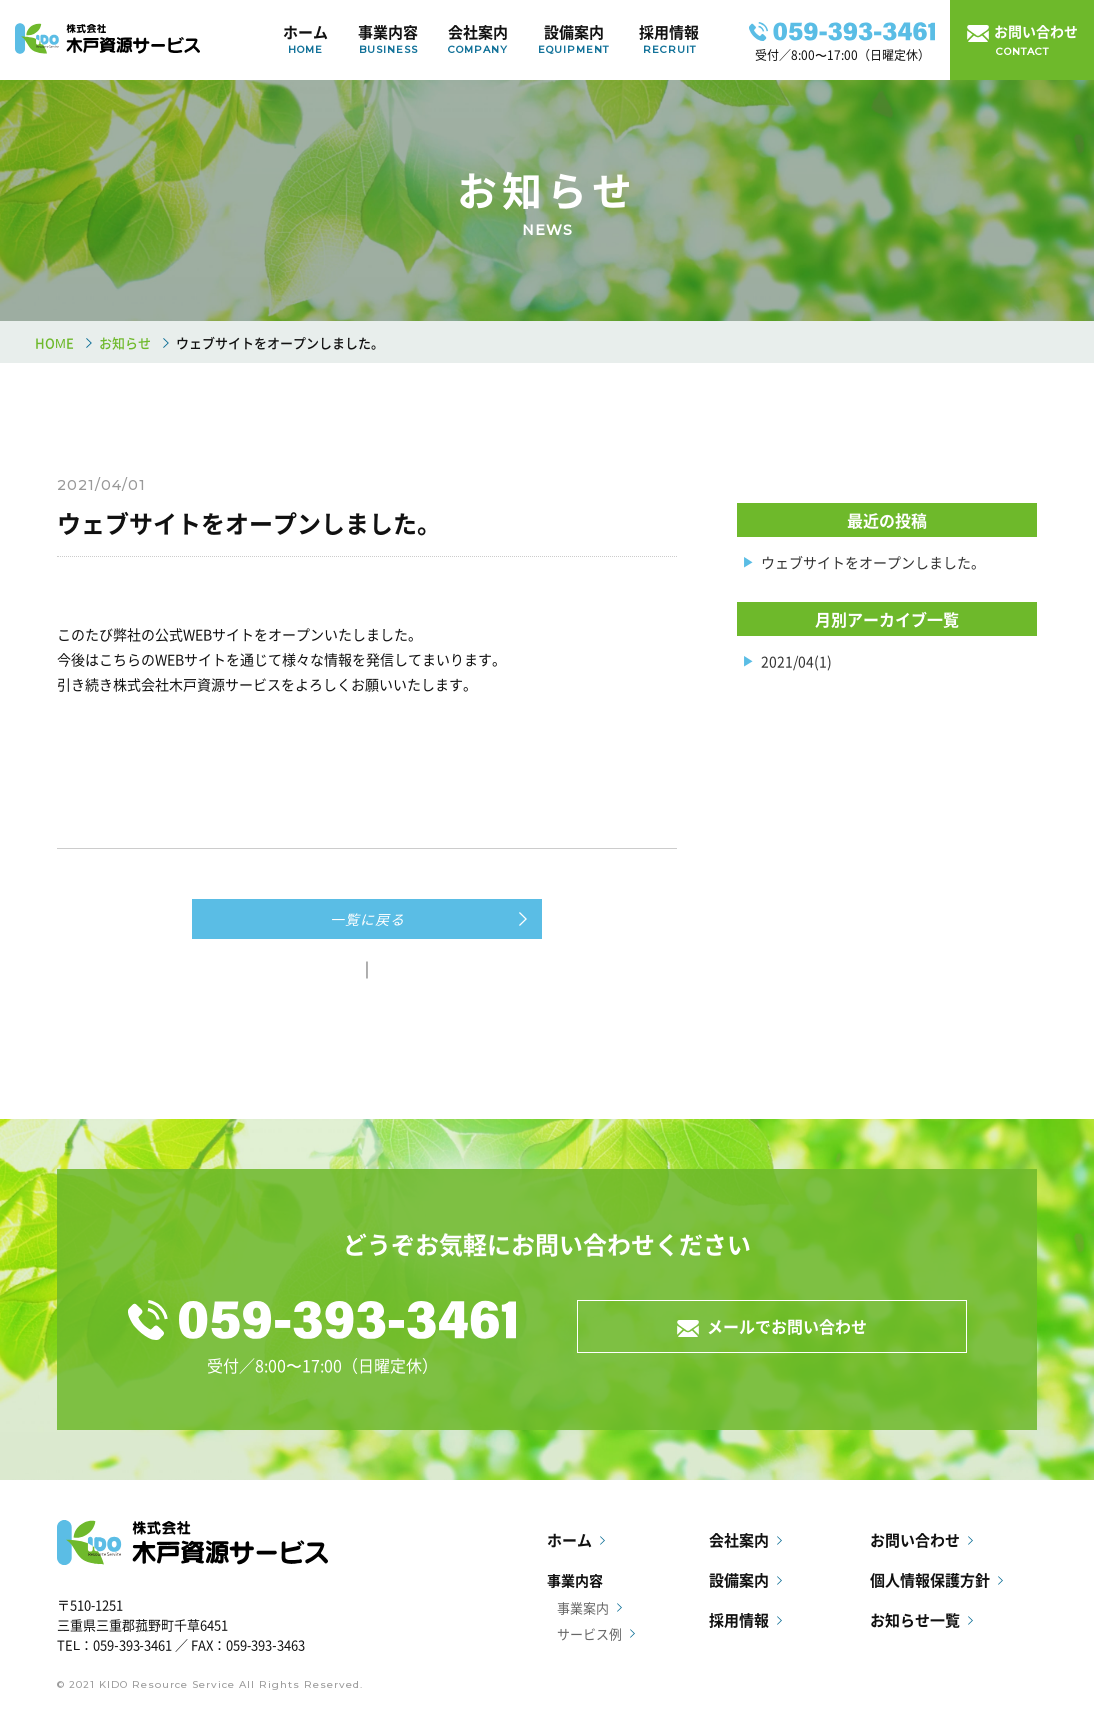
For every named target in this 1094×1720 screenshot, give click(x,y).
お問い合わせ (915, 1540)
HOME (54, 342)
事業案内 (583, 1607)
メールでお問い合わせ (783, 1326)
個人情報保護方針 (930, 1580)
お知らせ (125, 342)
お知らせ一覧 (915, 1620)
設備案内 (573, 40)
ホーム (305, 40)
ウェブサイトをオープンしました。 (873, 562)
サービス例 (589, 1633)
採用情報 (669, 40)
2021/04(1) (796, 661)
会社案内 (478, 40)
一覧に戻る (367, 919)
